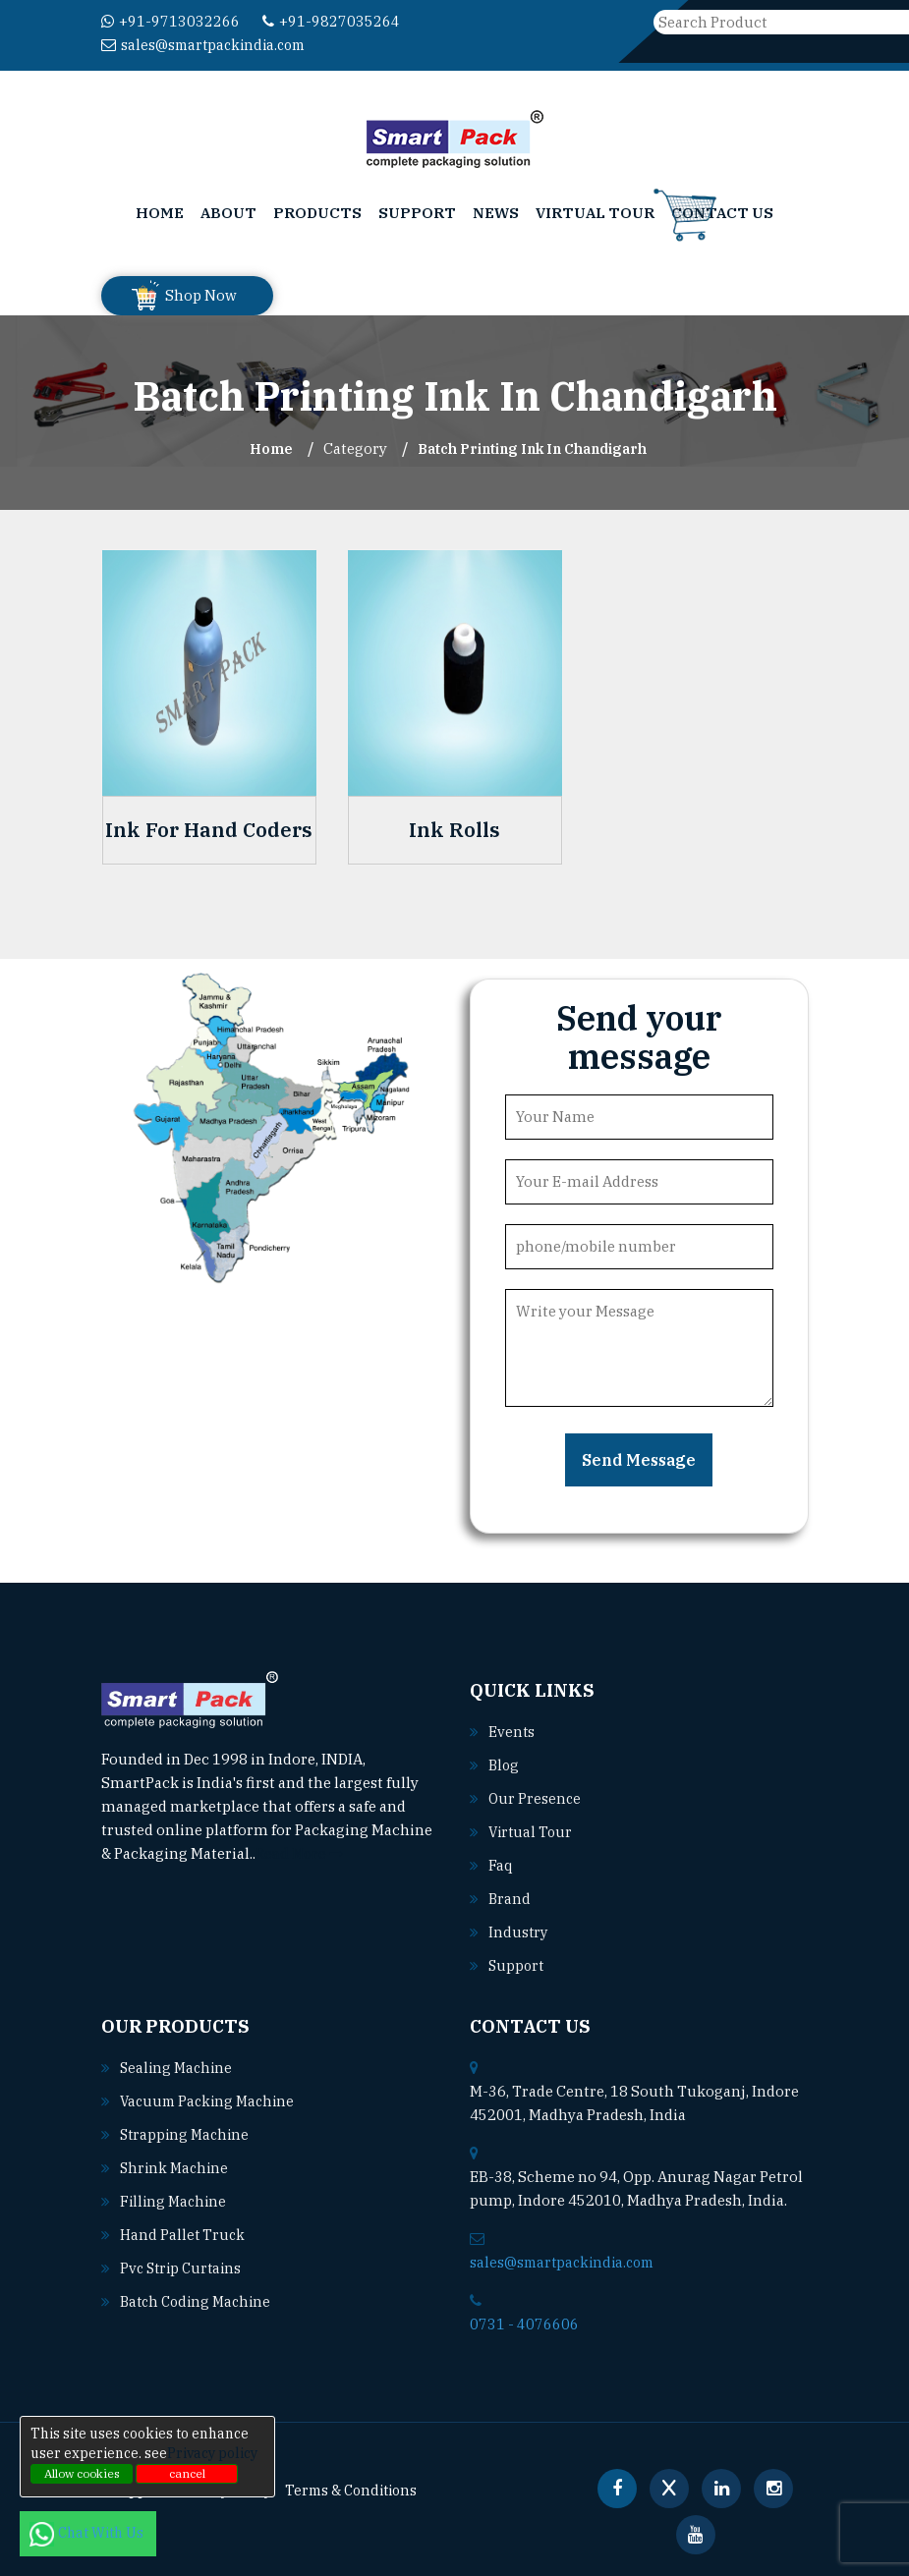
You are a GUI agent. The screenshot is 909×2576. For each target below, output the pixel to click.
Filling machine (175, 2201)
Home (160, 212)
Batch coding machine (199, 2301)
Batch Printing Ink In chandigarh (532, 448)
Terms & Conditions (362, 2490)
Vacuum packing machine (211, 2101)
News (496, 212)
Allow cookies (82, 2473)
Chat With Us (87, 2533)
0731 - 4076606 (524, 2324)
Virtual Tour (595, 212)
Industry (518, 1932)
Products (317, 212)
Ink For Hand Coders (208, 830)
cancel (187, 2473)
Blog (504, 1765)
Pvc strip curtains (184, 2268)
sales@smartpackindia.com (207, 44)
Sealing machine (178, 2067)
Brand (510, 1898)
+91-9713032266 (170, 21)
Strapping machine (187, 2134)
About (228, 212)
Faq (500, 1865)
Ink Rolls (454, 830)
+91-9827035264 (331, 21)
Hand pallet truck (184, 2234)
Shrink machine (176, 2167)
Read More (301, 1853)
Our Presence (535, 1798)
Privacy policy (212, 2453)
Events (512, 1731)
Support (417, 212)
